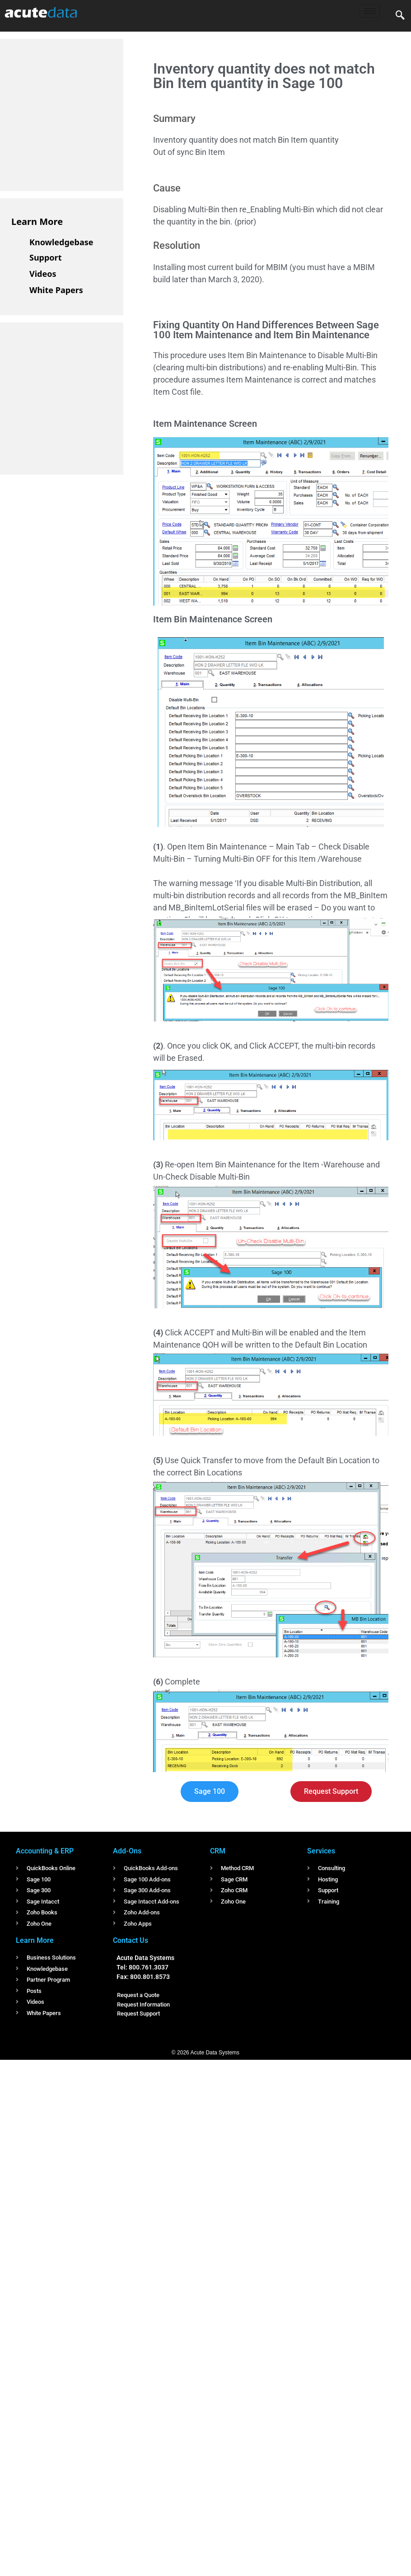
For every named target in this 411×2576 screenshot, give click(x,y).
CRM (217, 1851)
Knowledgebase (61, 242)
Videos (42, 273)
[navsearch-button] (400, 16)
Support (45, 257)
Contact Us (130, 1940)
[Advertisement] (79, 113)
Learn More (37, 221)
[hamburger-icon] (370, 11)
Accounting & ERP (45, 1851)
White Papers (56, 290)
